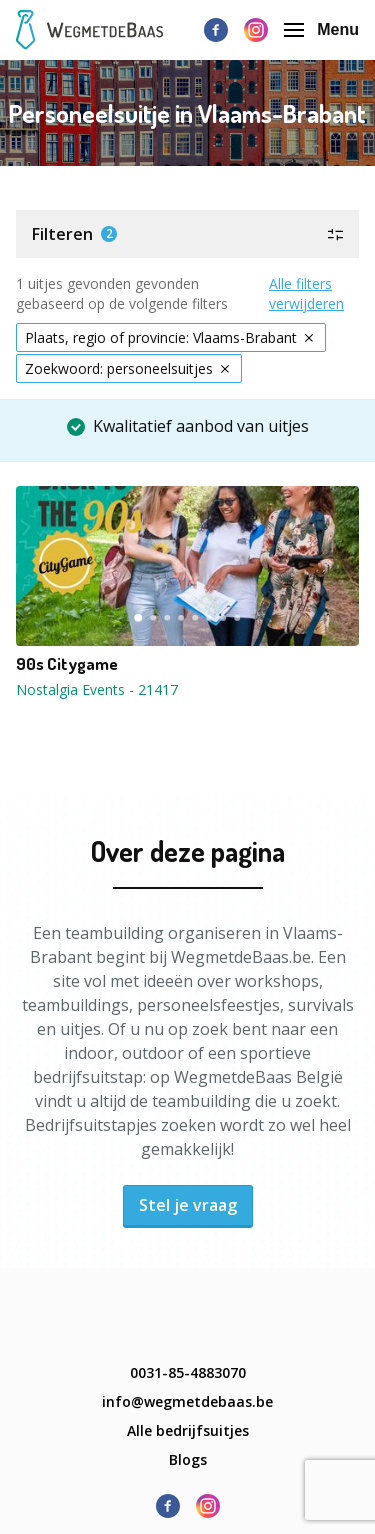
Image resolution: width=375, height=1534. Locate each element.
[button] (187, 234)
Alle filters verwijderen (306, 293)
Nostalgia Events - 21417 (97, 689)
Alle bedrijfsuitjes (188, 1430)
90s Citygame (67, 664)
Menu (321, 29)
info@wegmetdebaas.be (187, 1401)
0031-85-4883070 (188, 1372)
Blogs (188, 1459)
